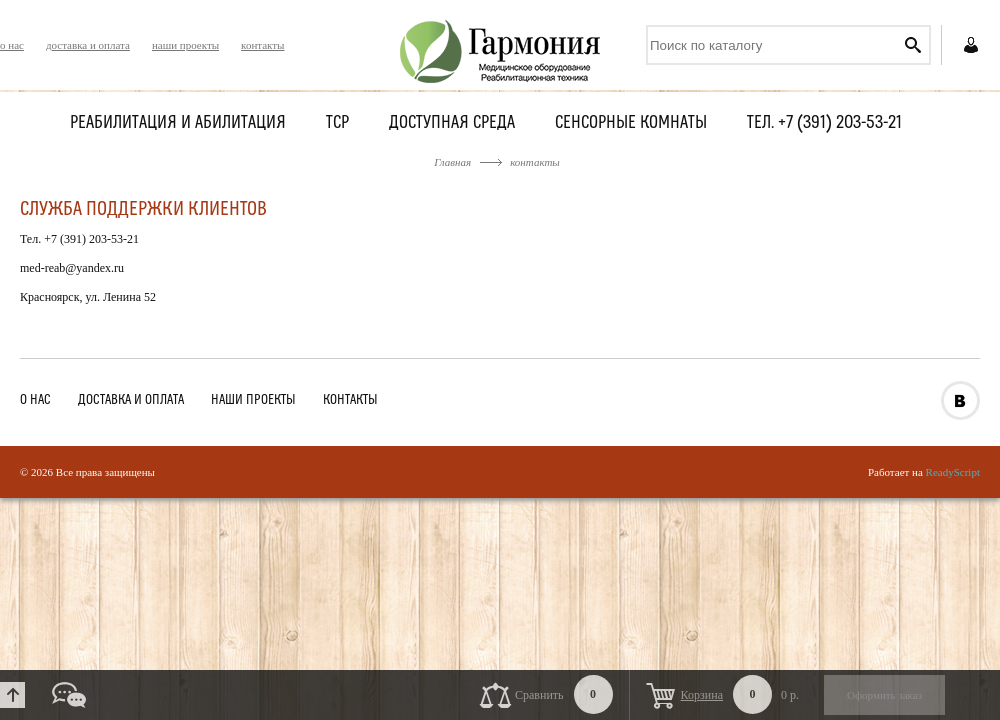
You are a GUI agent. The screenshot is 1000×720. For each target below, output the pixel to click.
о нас (12, 45)
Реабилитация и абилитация (178, 123)
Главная (452, 162)
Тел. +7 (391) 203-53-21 (824, 123)
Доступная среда (452, 123)
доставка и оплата (88, 45)
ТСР (337, 123)
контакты (262, 45)
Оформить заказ (884, 695)
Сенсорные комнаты (631, 123)
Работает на (924, 472)
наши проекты (185, 45)
